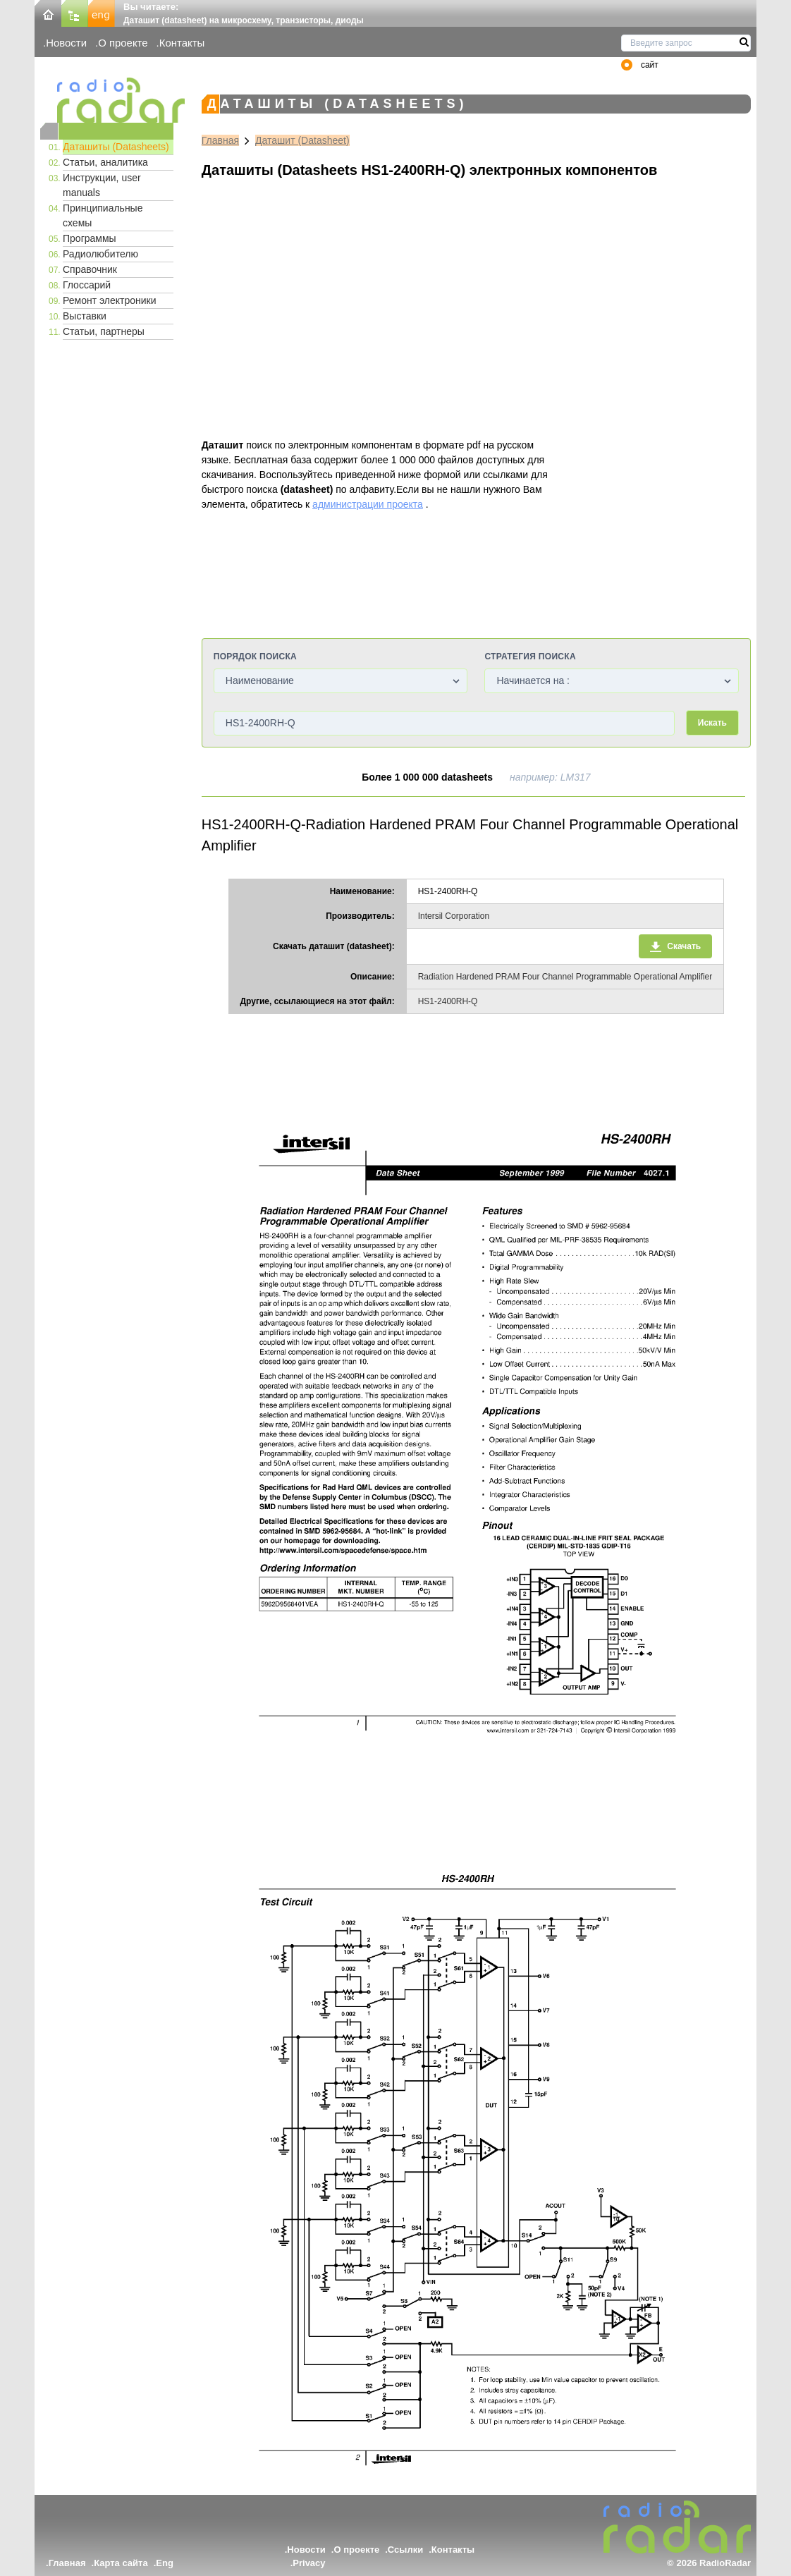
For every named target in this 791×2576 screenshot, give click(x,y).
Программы (89, 238)
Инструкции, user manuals (102, 185)
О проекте (122, 43)
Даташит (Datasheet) (302, 140)
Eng (164, 2563)
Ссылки (405, 2549)
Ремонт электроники (110, 300)
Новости (66, 43)
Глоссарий (87, 285)
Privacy (309, 2563)
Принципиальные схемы (102, 215)
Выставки (84, 316)
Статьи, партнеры (104, 331)
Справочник (90, 269)
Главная (220, 140)
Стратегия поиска (529, 656)
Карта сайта (121, 2563)
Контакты (182, 43)
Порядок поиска (255, 656)
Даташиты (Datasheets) (116, 146)
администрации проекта (367, 504)
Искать (712, 723)
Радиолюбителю (100, 254)
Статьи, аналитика (105, 162)
